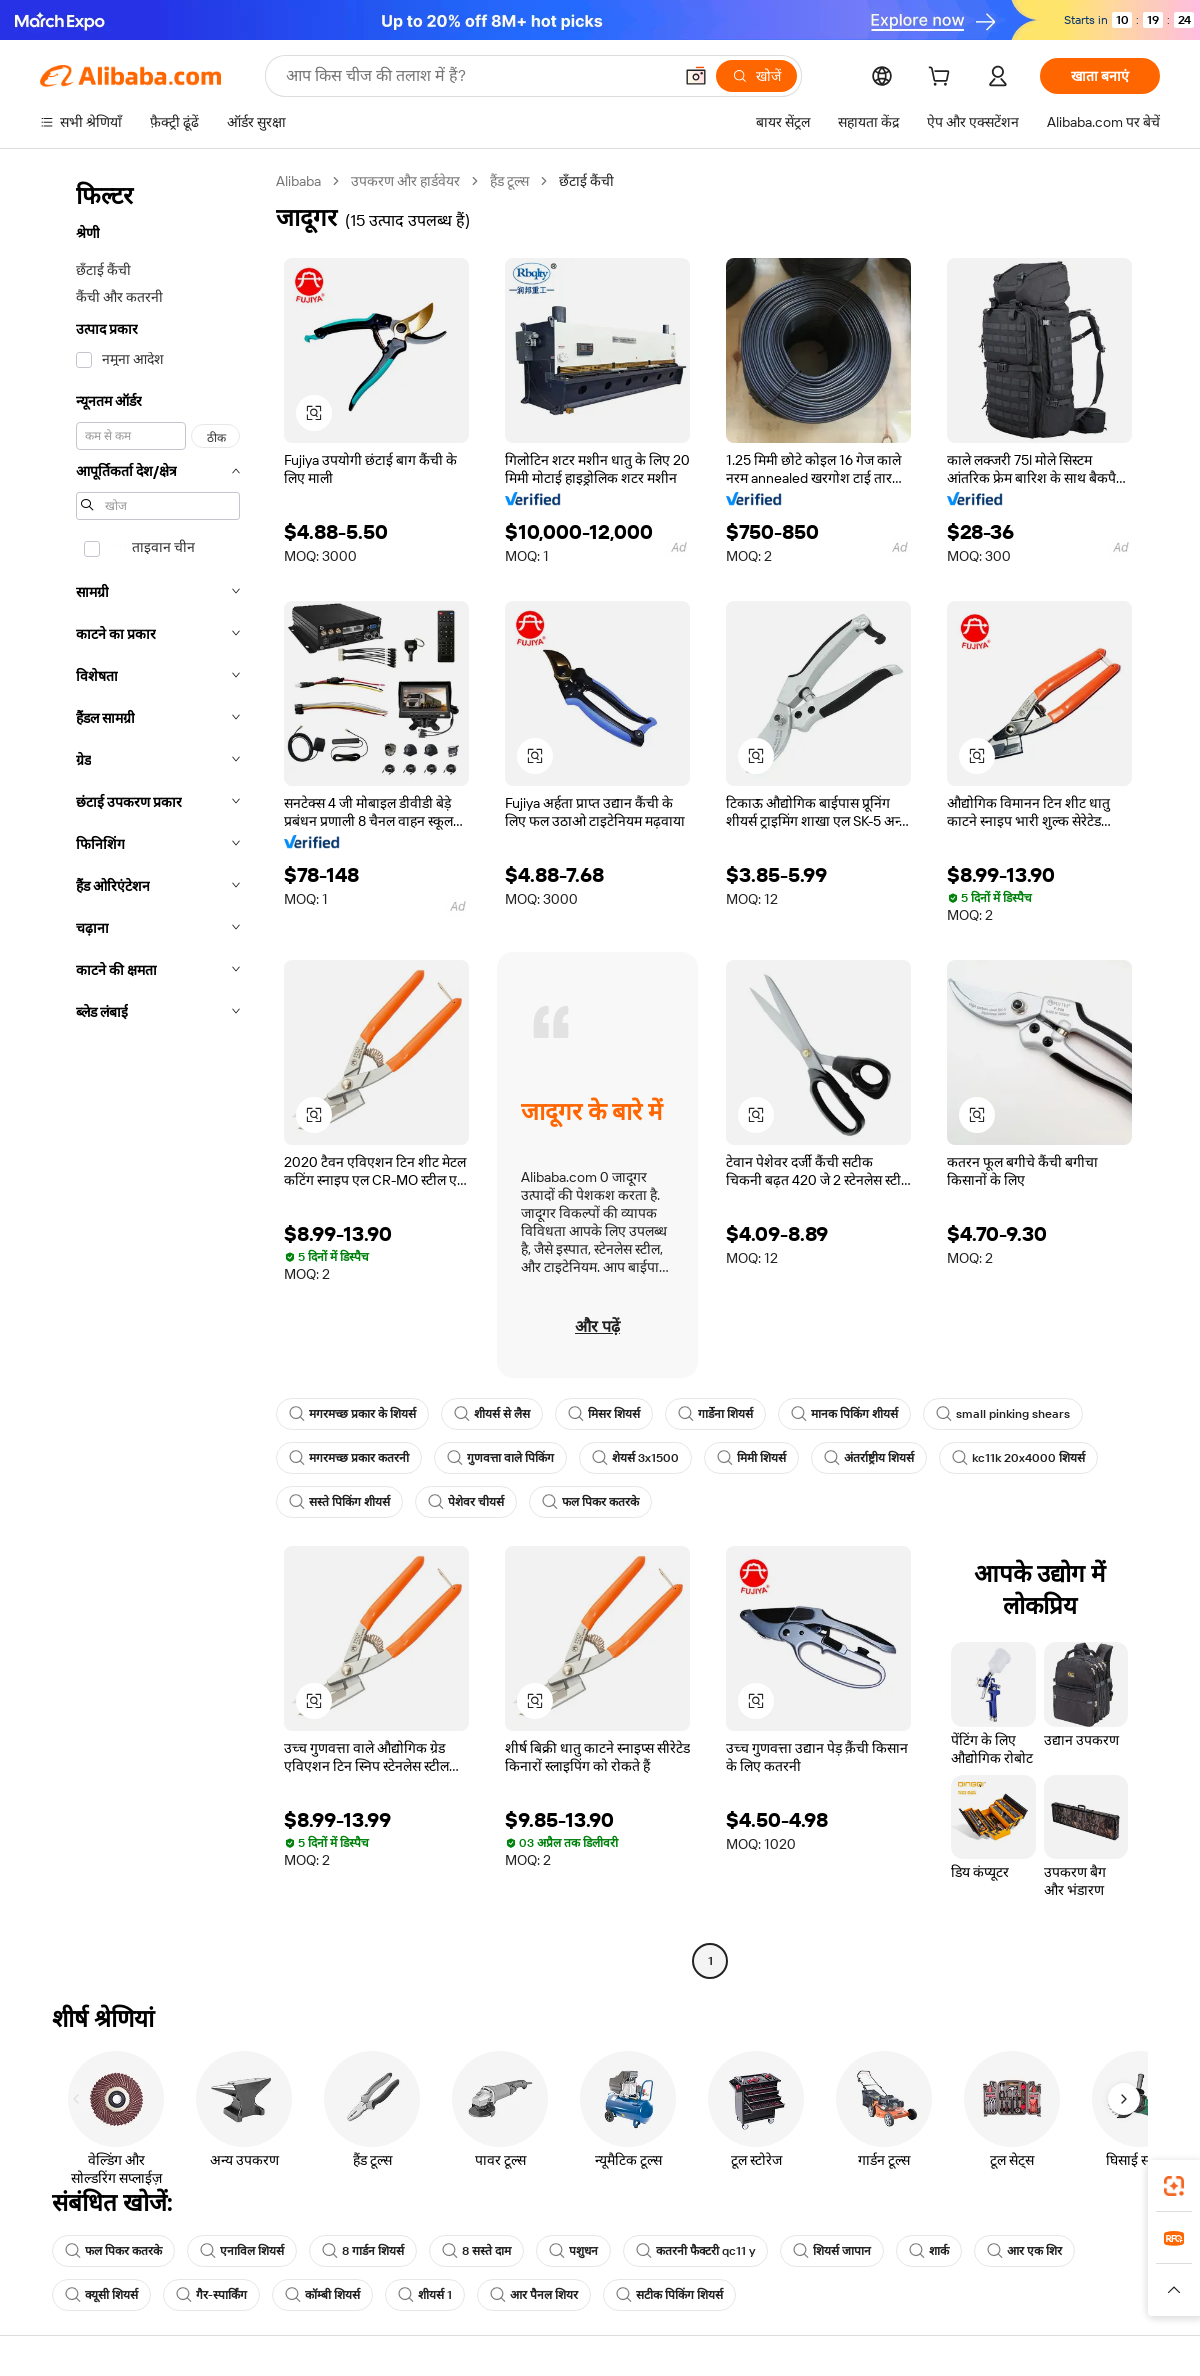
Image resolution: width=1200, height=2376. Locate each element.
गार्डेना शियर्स (715, 1414)
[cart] (943, 79)
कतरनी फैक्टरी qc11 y (695, 2251)
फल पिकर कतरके (590, 1502)
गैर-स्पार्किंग (211, 2295)
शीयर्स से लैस (492, 1414)
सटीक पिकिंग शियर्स (669, 2295)
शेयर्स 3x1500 (635, 1458)
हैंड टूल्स (509, 181)
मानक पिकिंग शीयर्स (844, 1414)
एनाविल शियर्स (242, 2251)
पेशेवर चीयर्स (466, 1502)
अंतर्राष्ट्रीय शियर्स (869, 1458)
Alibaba (298, 181)
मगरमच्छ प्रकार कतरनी (349, 1458)
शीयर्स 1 (425, 2295)
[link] (1174, 2186)
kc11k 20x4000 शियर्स (1018, 1458)
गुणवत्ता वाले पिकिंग (500, 1458)
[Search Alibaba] (477, 76)
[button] (696, 76)
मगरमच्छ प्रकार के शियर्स (352, 1414)
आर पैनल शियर (534, 2295)
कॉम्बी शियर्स (322, 2295)
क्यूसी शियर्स (101, 2295)
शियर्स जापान (832, 2251)
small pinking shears (1003, 1414)
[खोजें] (756, 76)
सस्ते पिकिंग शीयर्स (339, 1502)
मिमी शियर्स (751, 1458)
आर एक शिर (1024, 2251)
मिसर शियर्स (604, 1414)
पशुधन (573, 2251)
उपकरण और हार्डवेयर (405, 181)
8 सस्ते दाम (476, 2251)
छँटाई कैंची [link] (586, 181)
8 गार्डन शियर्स (363, 2251)
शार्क (929, 2251)
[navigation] (152, 1073)
